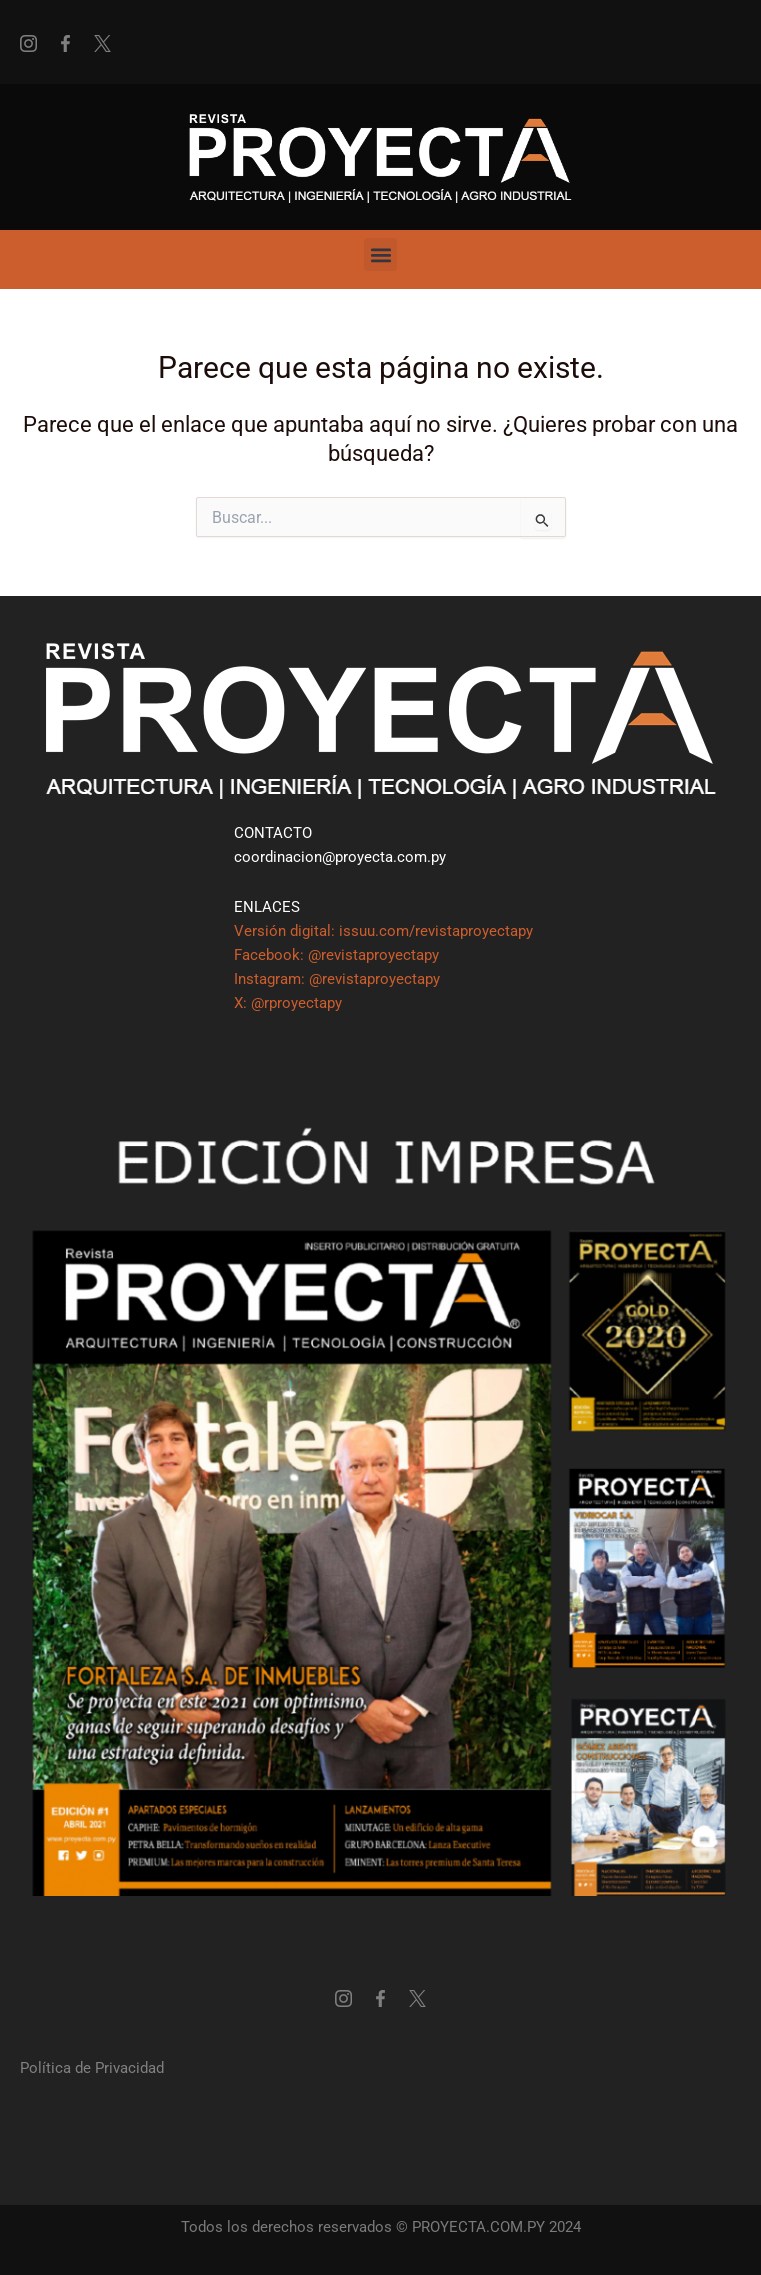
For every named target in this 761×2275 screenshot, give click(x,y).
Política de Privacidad (92, 2068)
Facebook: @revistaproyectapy (336, 955)
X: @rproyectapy (288, 1003)
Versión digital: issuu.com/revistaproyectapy (383, 931)
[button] (380, 254)
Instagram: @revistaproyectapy (337, 979)
